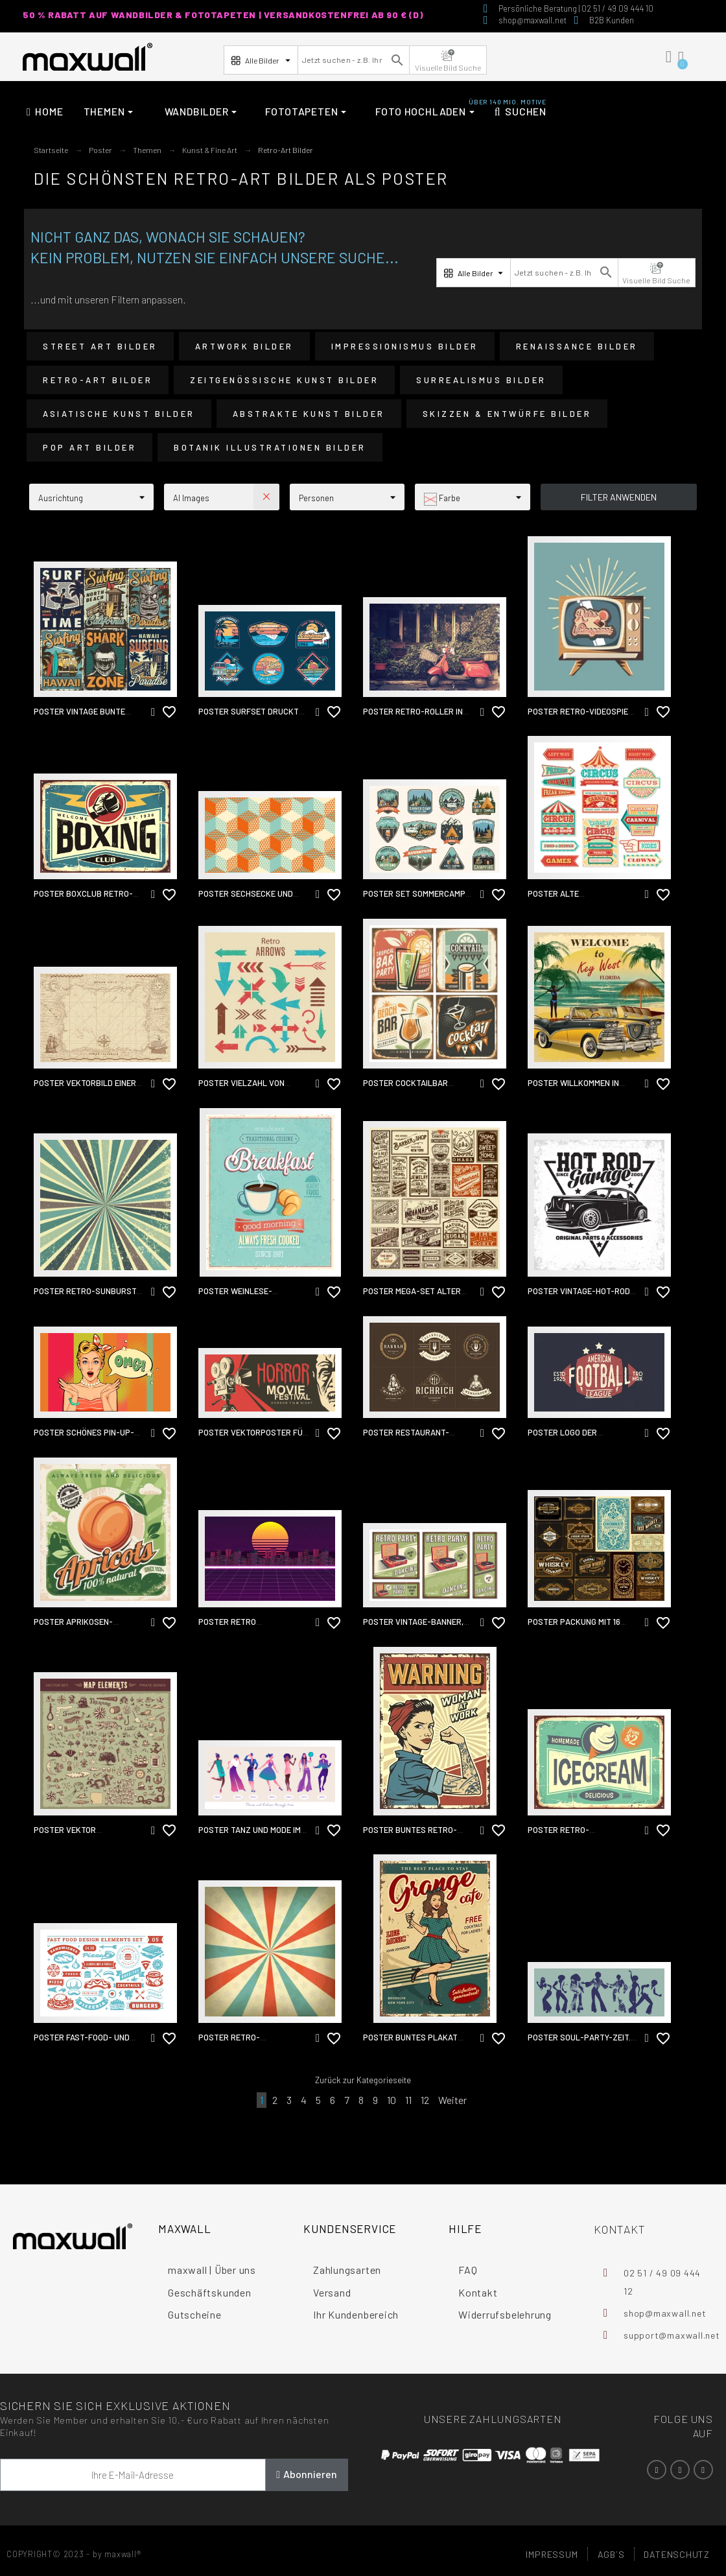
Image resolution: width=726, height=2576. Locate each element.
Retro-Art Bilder (97, 380)
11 (408, 2100)
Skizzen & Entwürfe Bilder (507, 413)
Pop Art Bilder (89, 447)
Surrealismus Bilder (481, 380)
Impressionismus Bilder (404, 346)
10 (391, 2100)
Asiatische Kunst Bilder (119, 413)
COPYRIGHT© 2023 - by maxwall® (73, 2554)
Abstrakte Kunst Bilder (309, 413)
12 (425, 2100)
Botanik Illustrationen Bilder (270, 447)
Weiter (452, 2100)
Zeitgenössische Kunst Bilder (284, 380)
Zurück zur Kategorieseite (363, 2080)
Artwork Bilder (244, 346)
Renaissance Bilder (577, 346)
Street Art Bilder (100, 346)
